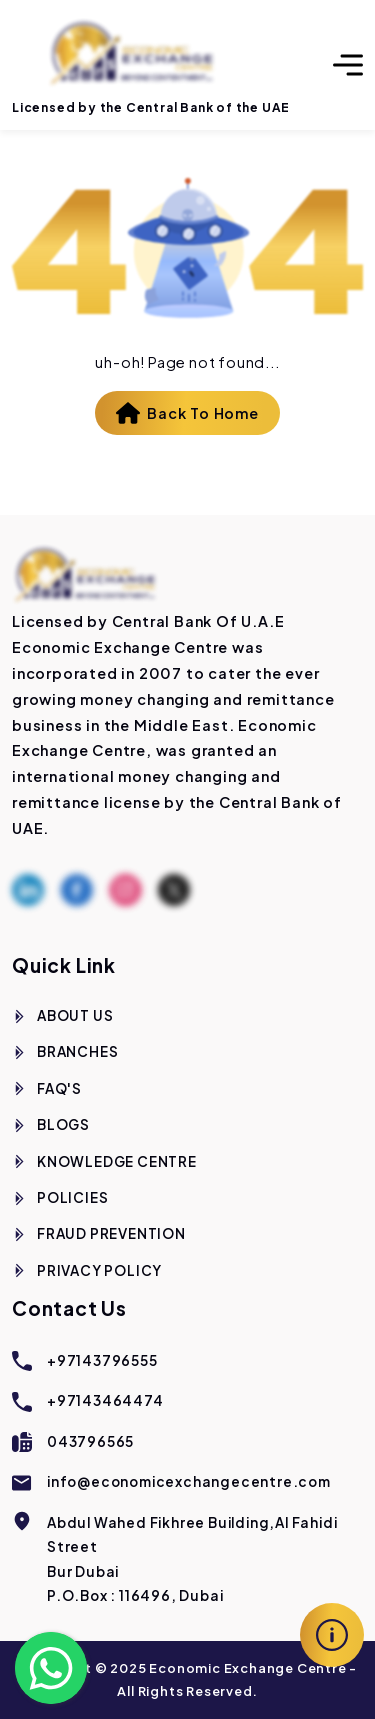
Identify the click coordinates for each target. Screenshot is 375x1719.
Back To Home (187, 413)
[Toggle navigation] (348, 65)
